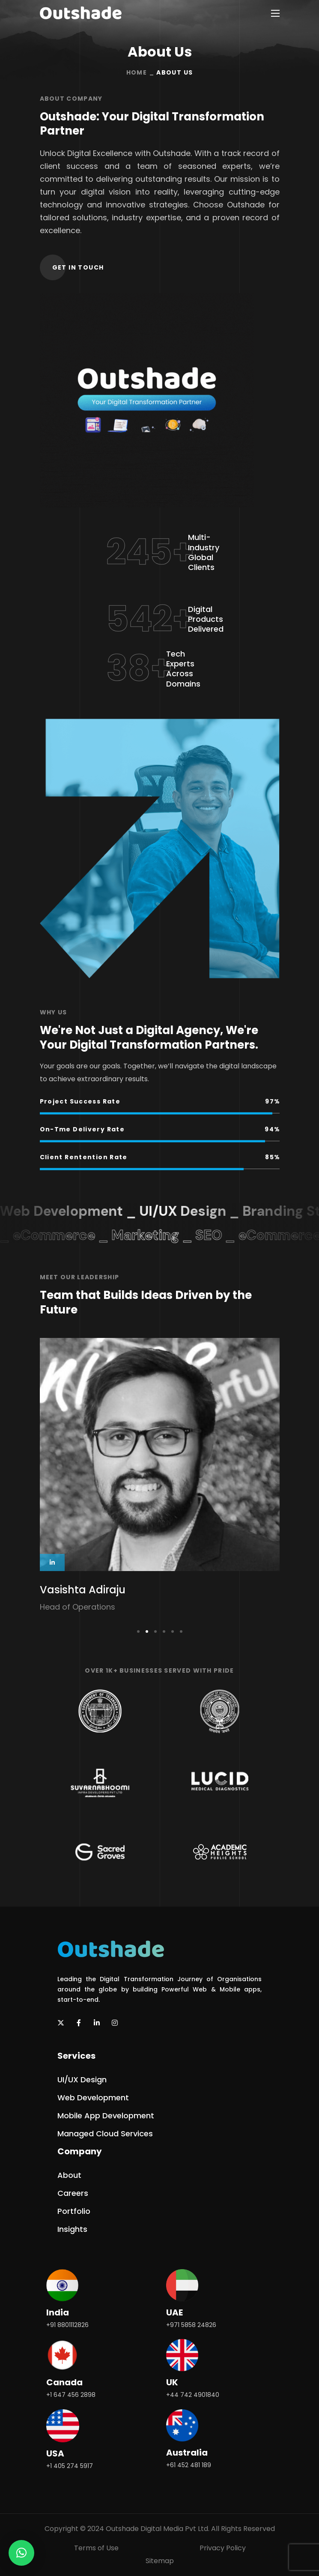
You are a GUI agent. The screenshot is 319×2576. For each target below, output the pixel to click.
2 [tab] (147, 1631)
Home (136, 72)
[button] (78, 267)
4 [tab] (164, 1631)
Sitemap (160, 2561)
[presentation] (138, 1631)
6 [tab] (181, 1631)
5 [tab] (172, 1631)
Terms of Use (96, 2548)
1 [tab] (138, 1631)
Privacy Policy (223, 2548)
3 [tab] (155, 1631)
